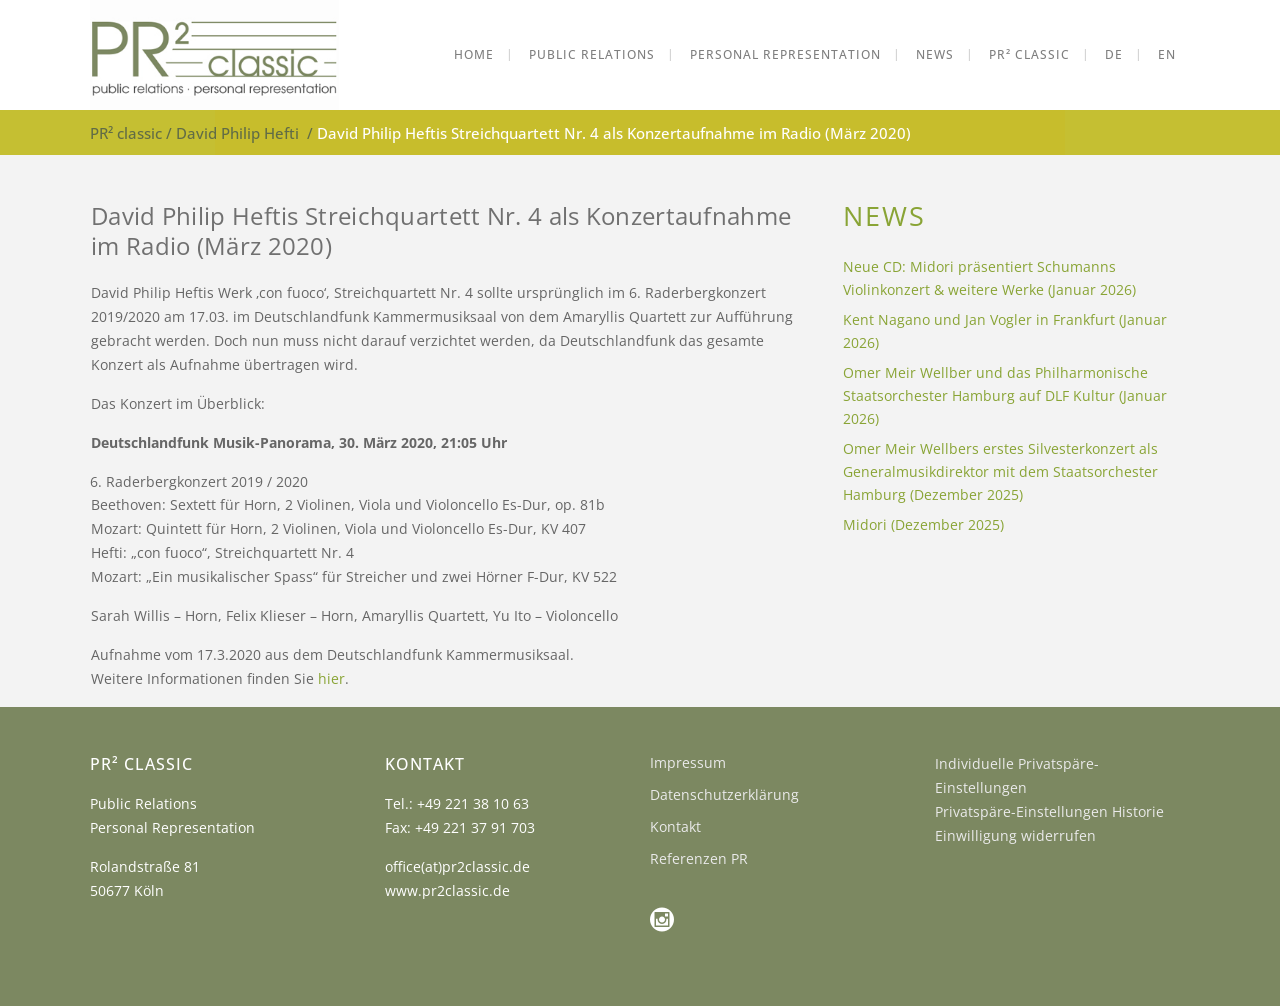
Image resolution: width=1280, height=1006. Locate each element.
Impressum (688, 762)
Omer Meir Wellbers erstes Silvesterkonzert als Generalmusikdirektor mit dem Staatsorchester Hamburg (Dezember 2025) (1000, 471)
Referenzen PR (699, 858)
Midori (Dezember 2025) (923, 524)
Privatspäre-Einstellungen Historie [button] (1049, 811)
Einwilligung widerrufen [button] (1015, 835)
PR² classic (126, 133)
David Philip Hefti (237, 133)
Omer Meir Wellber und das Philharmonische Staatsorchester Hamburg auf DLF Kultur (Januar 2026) (1005, 395)
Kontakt (675, 826)
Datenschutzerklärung (724, 794)
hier (331, 678)
